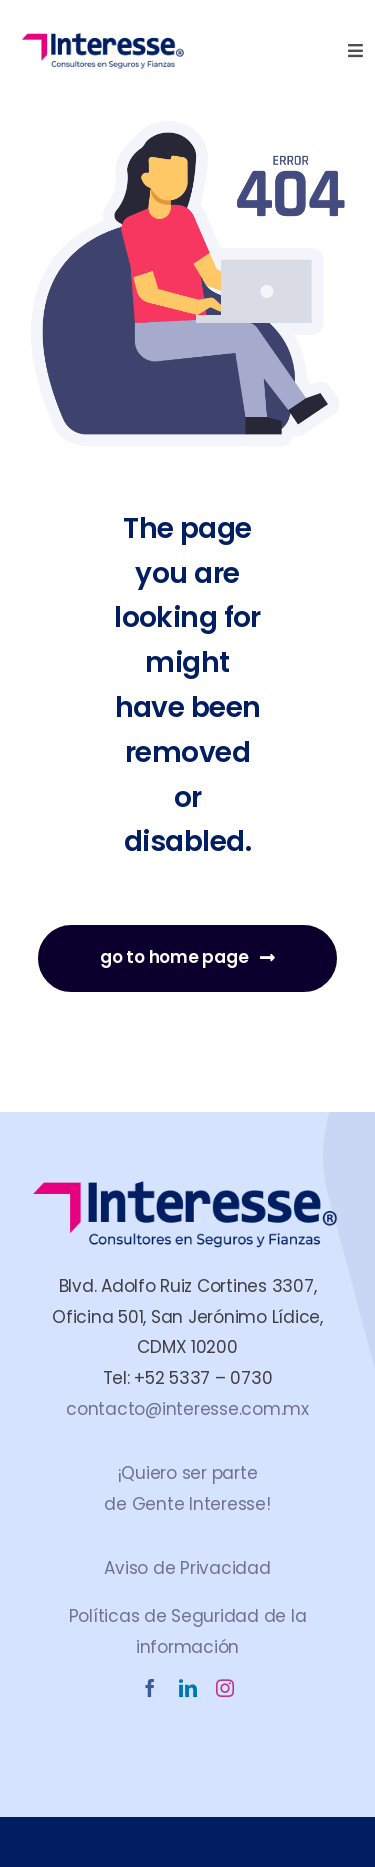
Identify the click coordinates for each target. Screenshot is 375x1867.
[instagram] (225, 1688)
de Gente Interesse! (187, 1504)
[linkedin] (188, 1688)
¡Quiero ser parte (188, 1473)
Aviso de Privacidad (187, 1568)
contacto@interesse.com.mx (187, 1409)
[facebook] (150, 1688)
